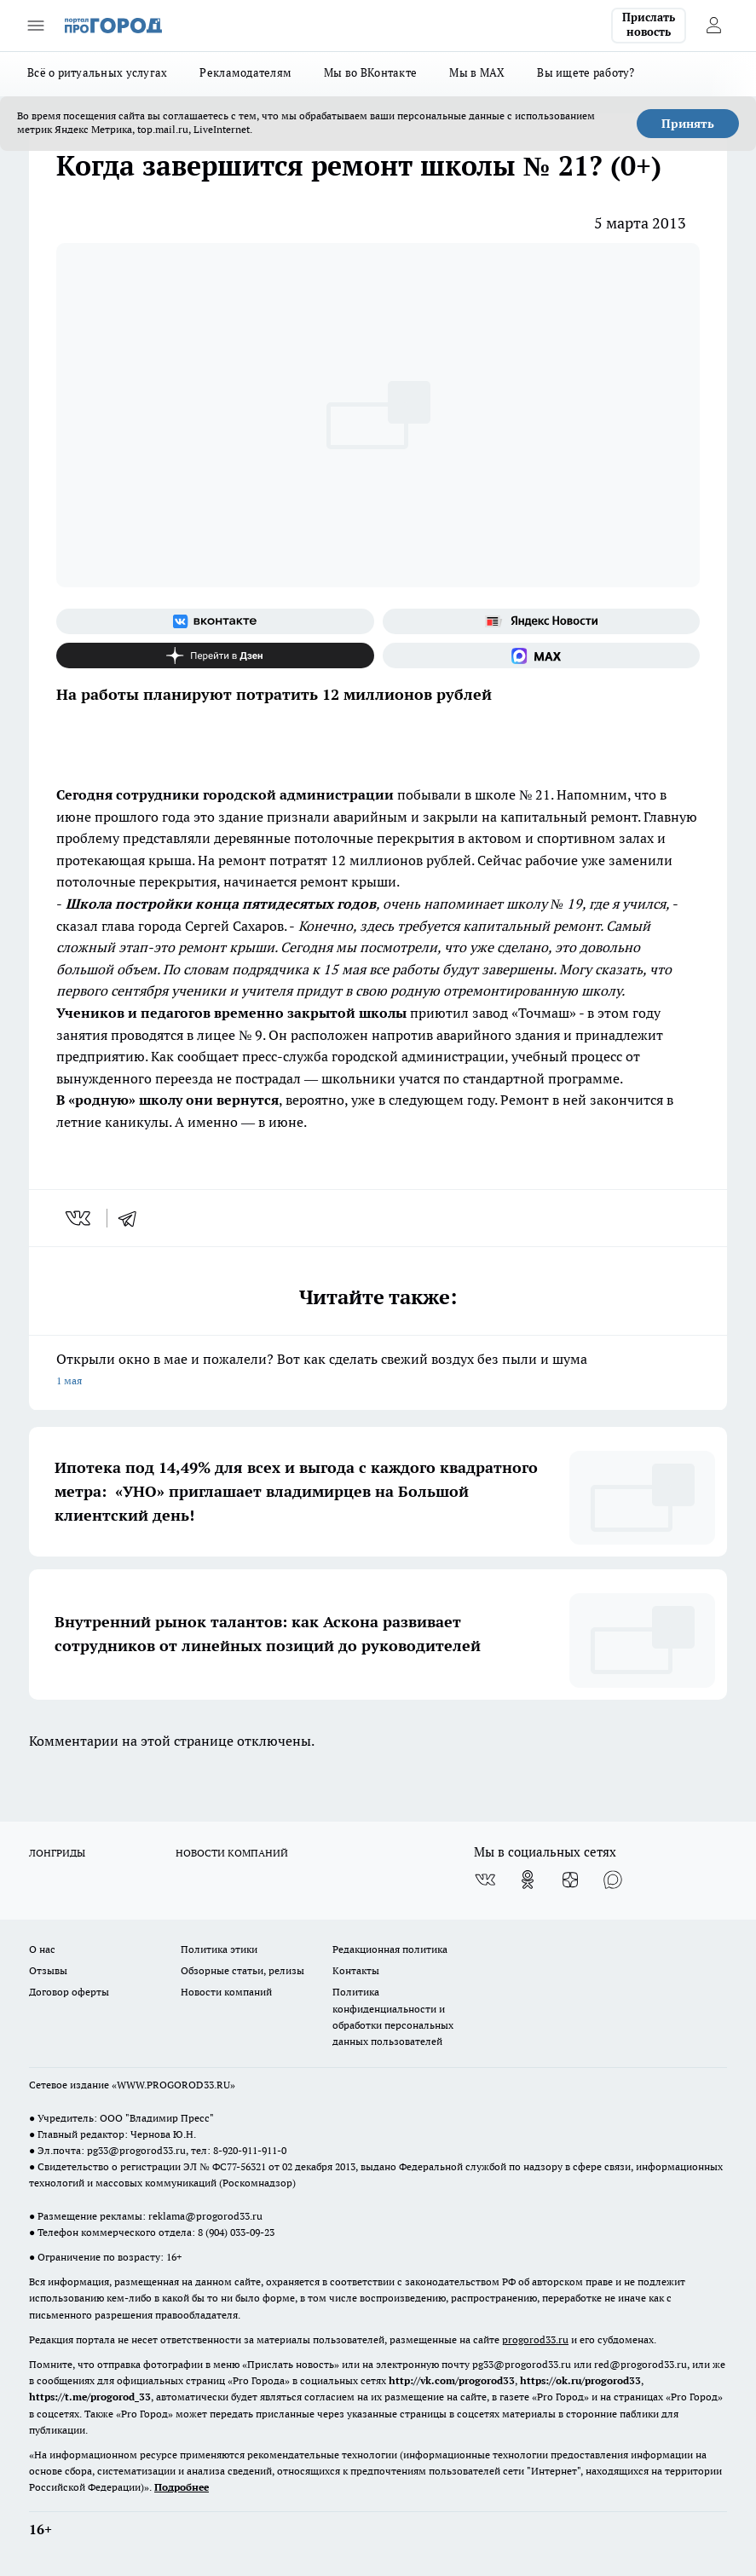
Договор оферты (69, 1991)
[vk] (80, 1218)
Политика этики (219, 1949)
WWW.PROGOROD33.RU (173, 2084)
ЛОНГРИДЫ (57, 1852)
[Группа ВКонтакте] (215, 621)
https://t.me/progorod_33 (90, 2396)
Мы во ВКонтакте (370, 72)
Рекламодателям (245, 72)
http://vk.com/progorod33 (452, 2380)
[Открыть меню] (35, 26)
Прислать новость (648, 24)
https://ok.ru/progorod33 (580, 2380)
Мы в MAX (477, 72)
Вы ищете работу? (585, 72)
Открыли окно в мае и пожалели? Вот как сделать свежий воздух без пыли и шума (378, 1371)
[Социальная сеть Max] (542, 655)
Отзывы (48, 1970)
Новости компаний (226, 1991)
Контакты (355, 1970)
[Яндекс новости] (542, 621)
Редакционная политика (389, 1949)
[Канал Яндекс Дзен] (215, 655)
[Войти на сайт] (713, 26)
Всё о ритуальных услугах (97, 72)
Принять (687, 123)
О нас (42, 1949)
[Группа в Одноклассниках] (527, 1880)
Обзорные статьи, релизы (242, 1970)
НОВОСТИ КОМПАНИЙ (232, 1852)
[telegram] (133, 1218)
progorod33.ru (535, 2339)
